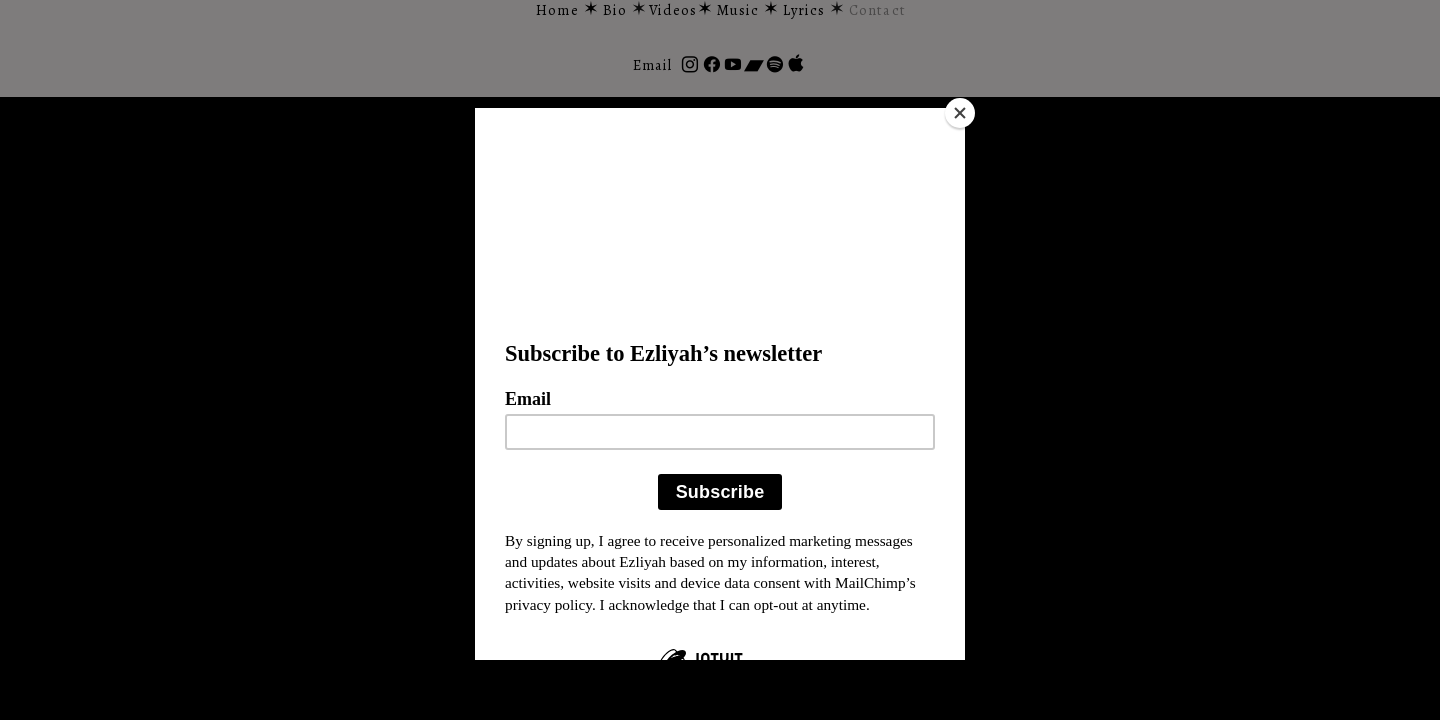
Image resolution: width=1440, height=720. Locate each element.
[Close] (960, 113)
